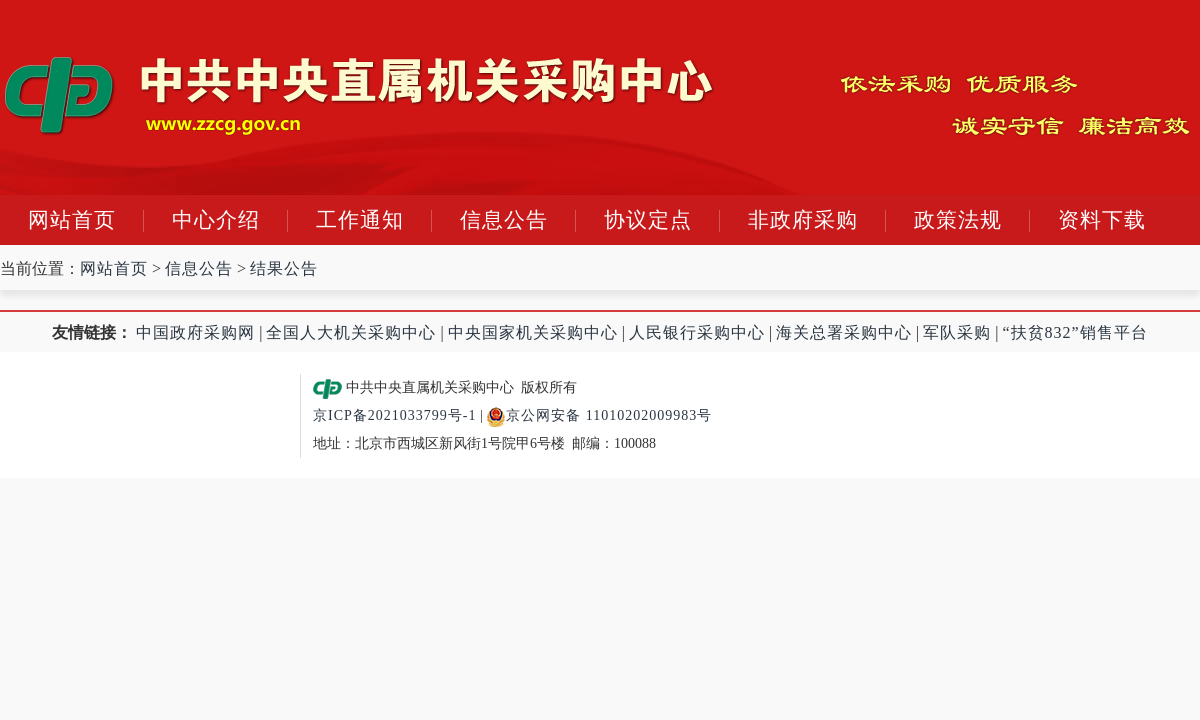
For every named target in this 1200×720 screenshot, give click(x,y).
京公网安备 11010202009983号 (599, 415)
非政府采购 (803, 220)
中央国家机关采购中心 (533, 332)
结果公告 (284, 268)
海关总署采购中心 (844, 332)
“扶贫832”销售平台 (1075, 332)
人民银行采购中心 (697, 332)
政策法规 (958, 220)
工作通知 (360, 220)
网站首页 (72, 220)
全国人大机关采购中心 (351, 332)
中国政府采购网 (195, 332)
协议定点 (648, 220)
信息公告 (504, 220)
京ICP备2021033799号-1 (394, 415)
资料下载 (1102, 220)
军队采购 (957, 332)
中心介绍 (216, 220)
